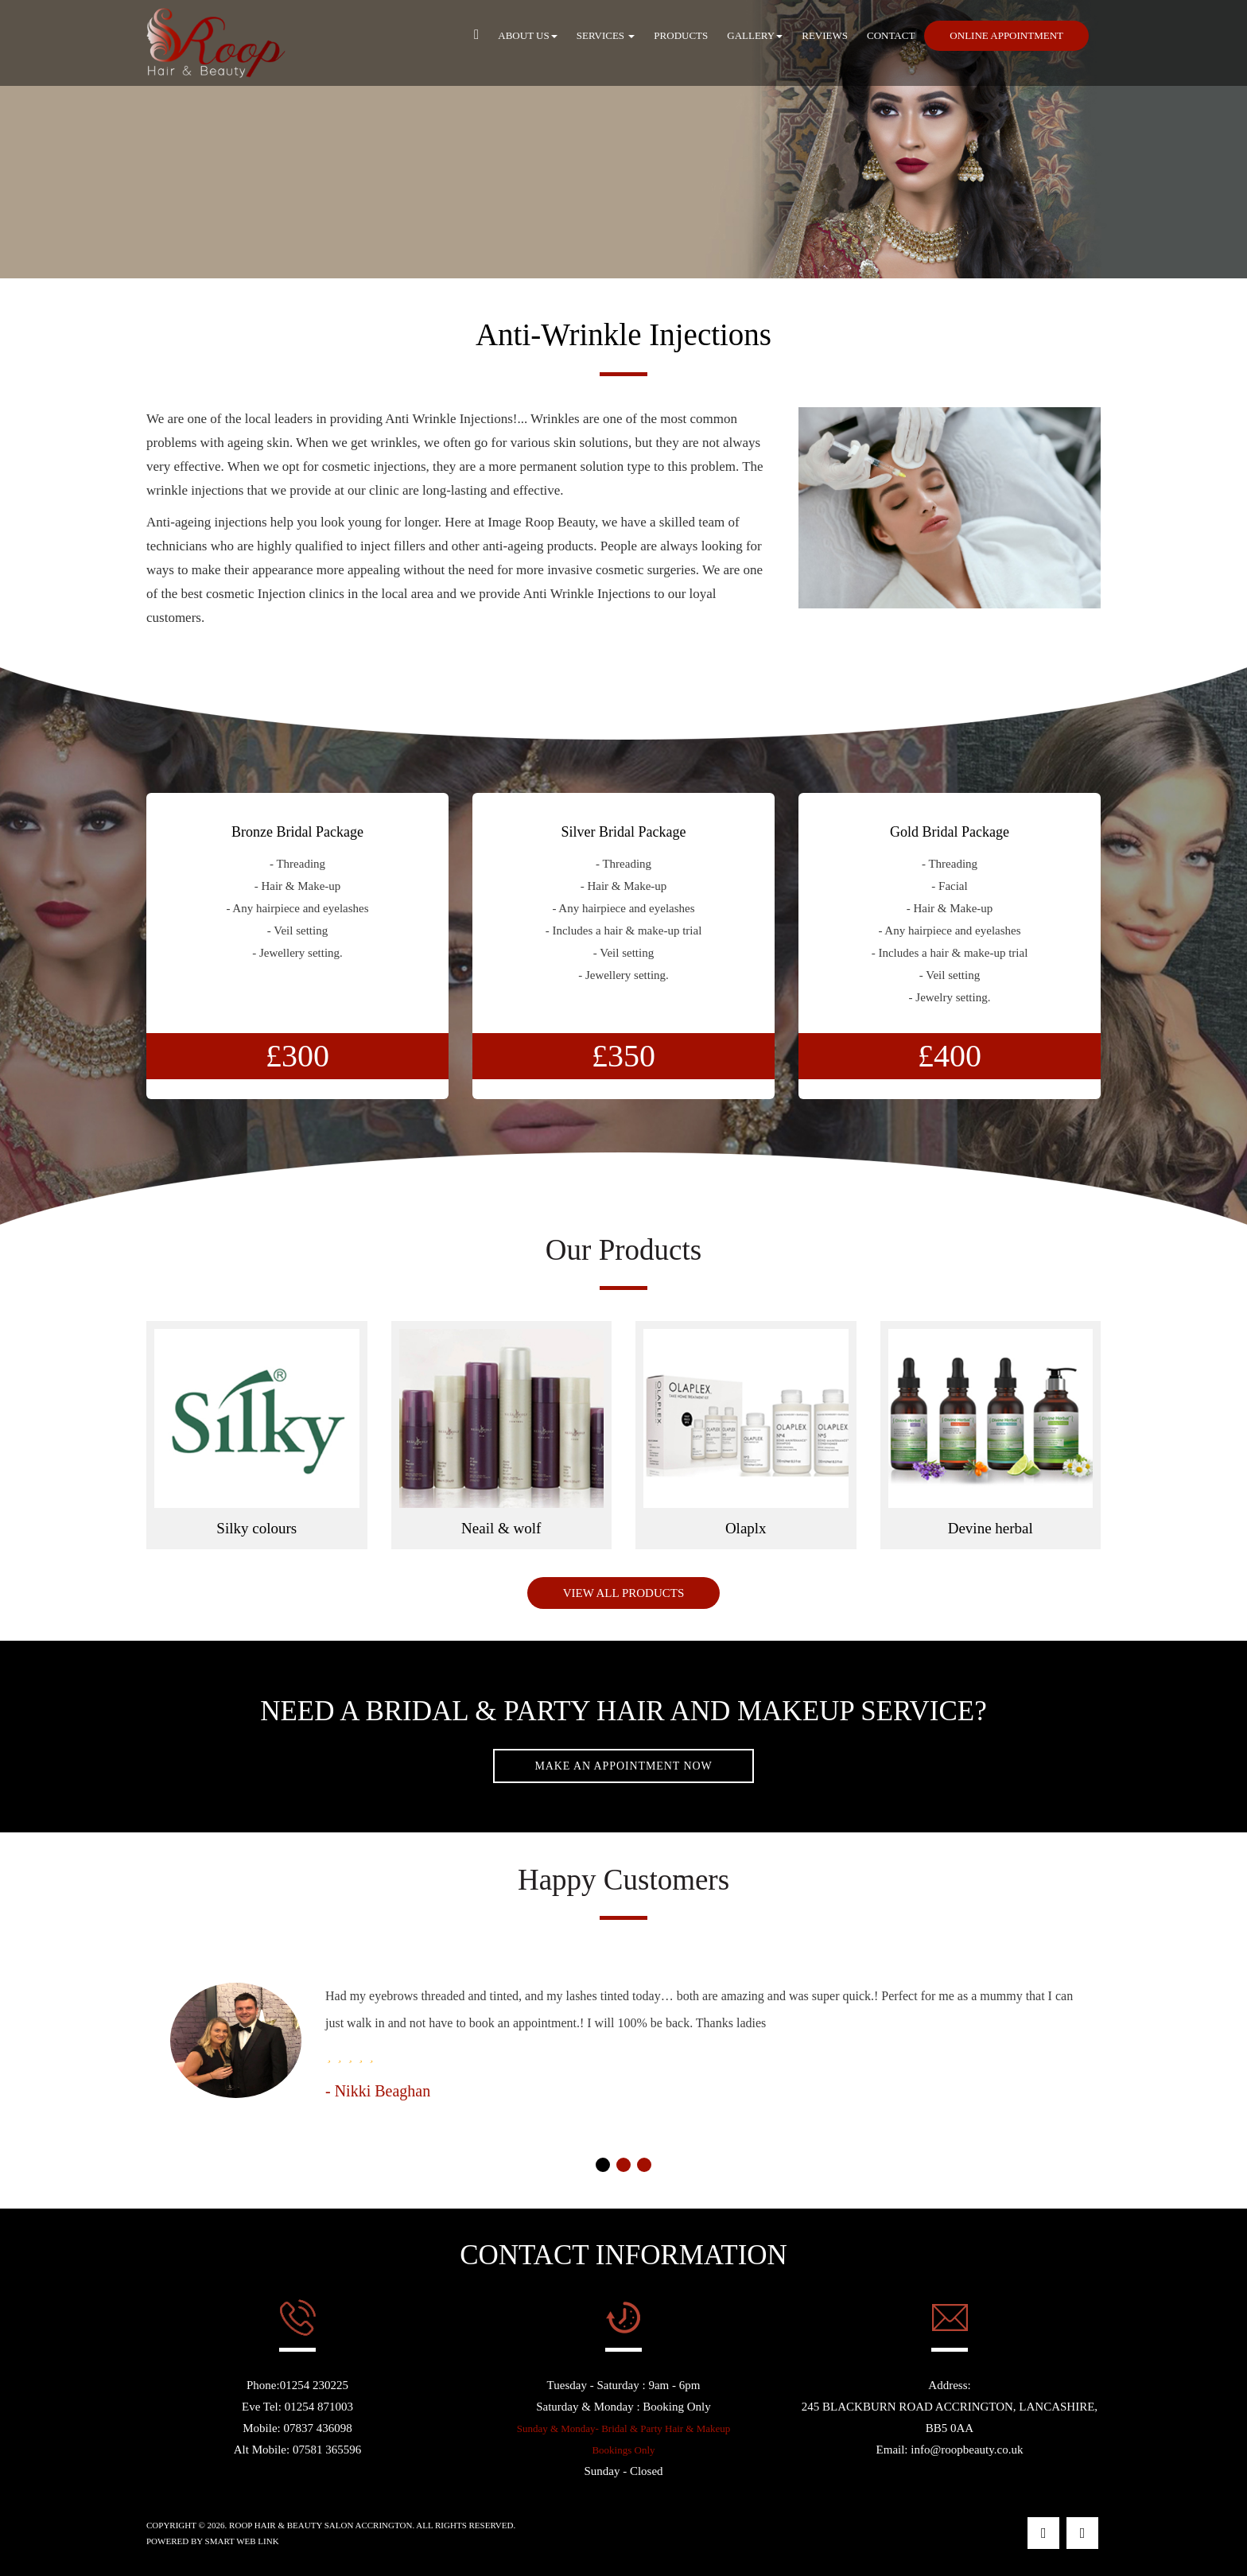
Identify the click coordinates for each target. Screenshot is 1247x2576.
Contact (891, 35)
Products (681, 35)
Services (606, 35)
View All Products (624, 1593)
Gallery (755, 35)
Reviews (825, 35)
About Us (527, 35)
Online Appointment (1006, 35)
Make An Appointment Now (623, 1766)
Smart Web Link (242, 2541)
